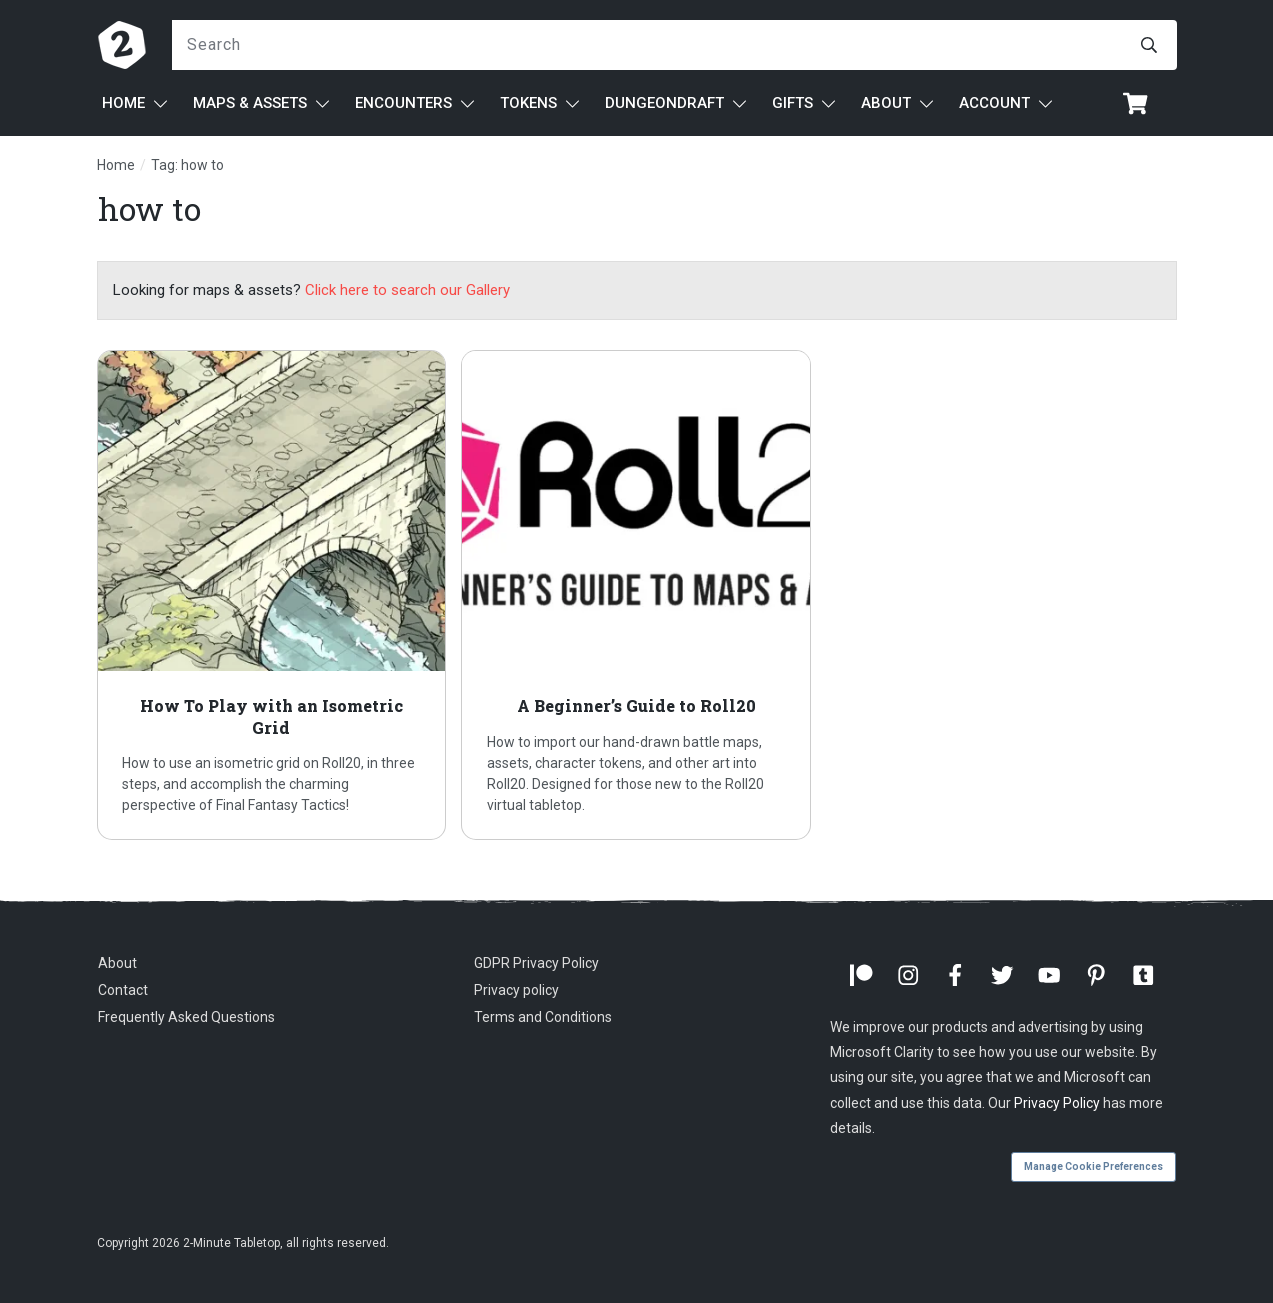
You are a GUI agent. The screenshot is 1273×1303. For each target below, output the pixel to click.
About (117, 963)
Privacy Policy (1057, 1103)
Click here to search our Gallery (407, 290)
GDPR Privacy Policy (536, 963)
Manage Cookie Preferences (1093, 1166)
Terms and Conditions (543, 1017)
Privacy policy (516, 990)
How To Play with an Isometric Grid (272, 595)
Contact (123, 990)
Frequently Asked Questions (186, 1017)
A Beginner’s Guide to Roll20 (636, 595)
